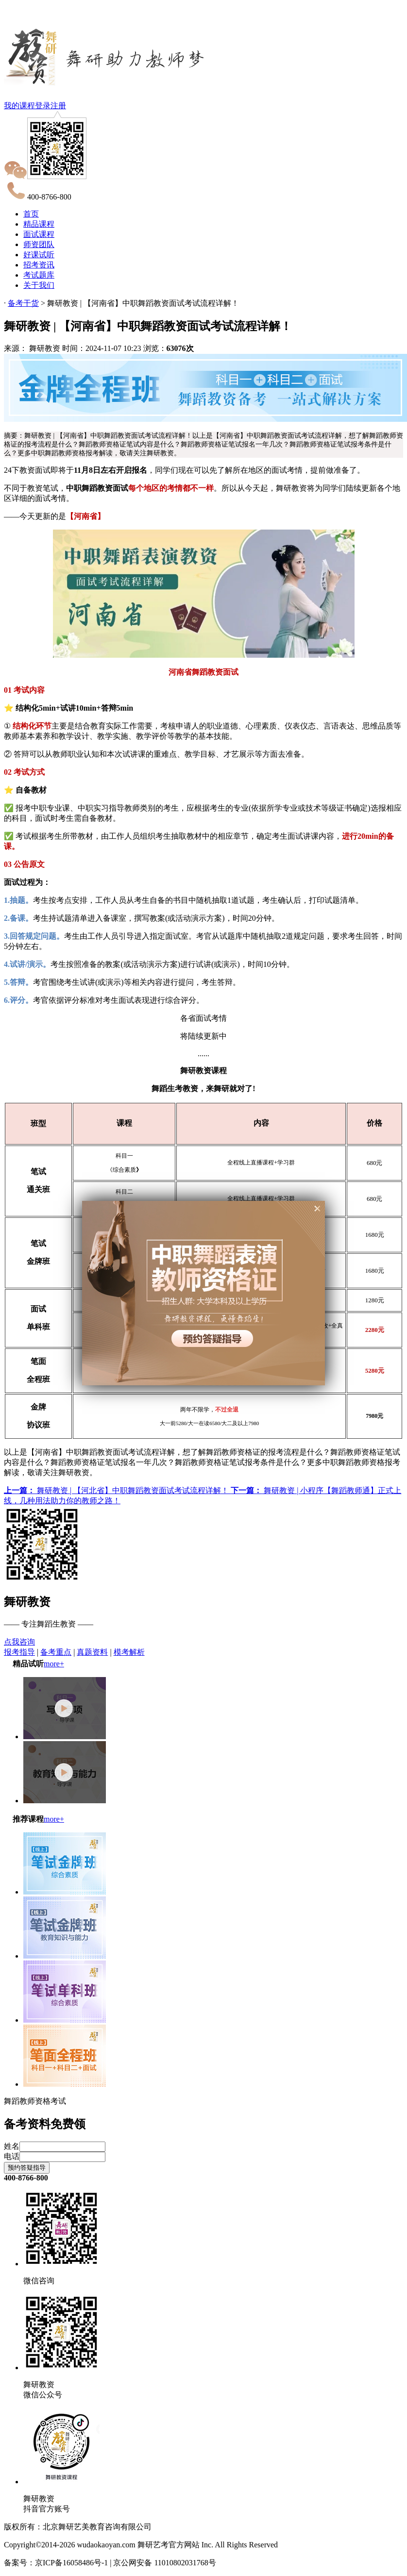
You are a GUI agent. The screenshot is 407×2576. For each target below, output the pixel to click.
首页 (31, 214)
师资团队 (38, 244)
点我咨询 (19, 1642)
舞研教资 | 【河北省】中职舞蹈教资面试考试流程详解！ (117, 1490)
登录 (43, 105)
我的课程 (19, 105)
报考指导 (19, 1652)
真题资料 (92, 1652)
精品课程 (38, 224)
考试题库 (38, 275)
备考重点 (55, 1652)
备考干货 (23, 303)
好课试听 (38, 254)
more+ (54, 1664)
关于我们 (38, 285)
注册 (58, 105)
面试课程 (38, 234)
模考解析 (129, 1652)
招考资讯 (38, 265)
